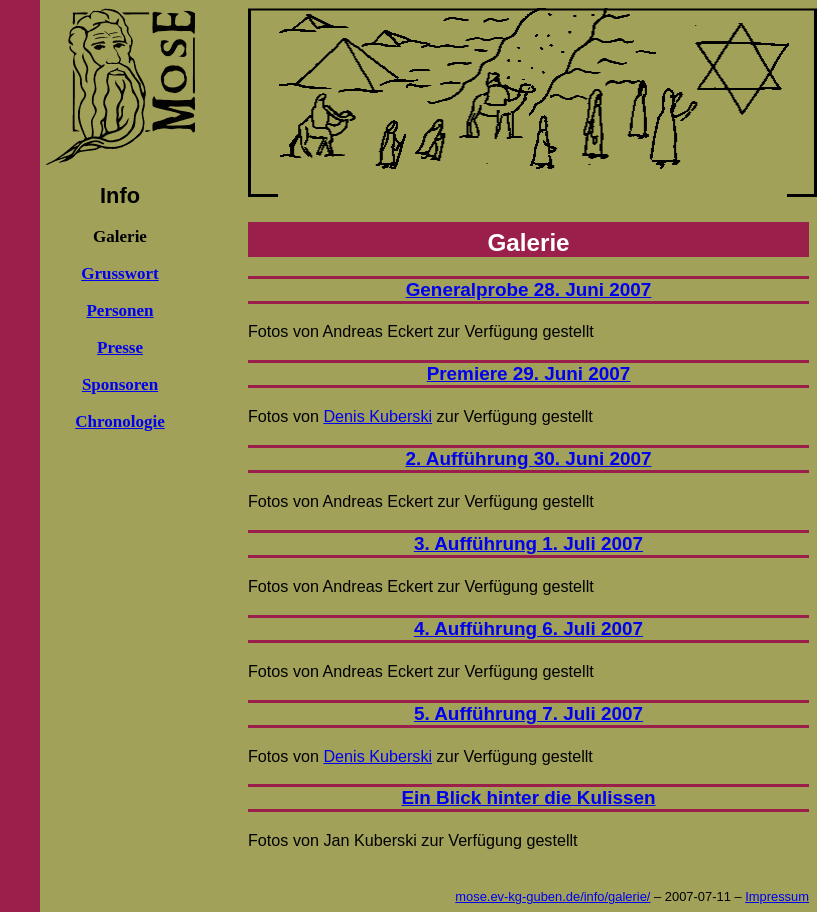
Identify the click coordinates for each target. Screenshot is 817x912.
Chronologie (119, 421)
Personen (119, 310)
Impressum (777, 896)
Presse (120, 347)
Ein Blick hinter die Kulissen (528, 797)
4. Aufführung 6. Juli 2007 (528, 628)
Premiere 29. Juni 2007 (529, 373)
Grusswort (119, 273)
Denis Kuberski (377, 416)
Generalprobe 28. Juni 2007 (529, 289)
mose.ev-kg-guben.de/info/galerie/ (552, 896)
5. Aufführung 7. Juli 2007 (528, 713)
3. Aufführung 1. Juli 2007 (528, 543)
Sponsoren (120, 384)
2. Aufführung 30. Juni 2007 (529, 458)
